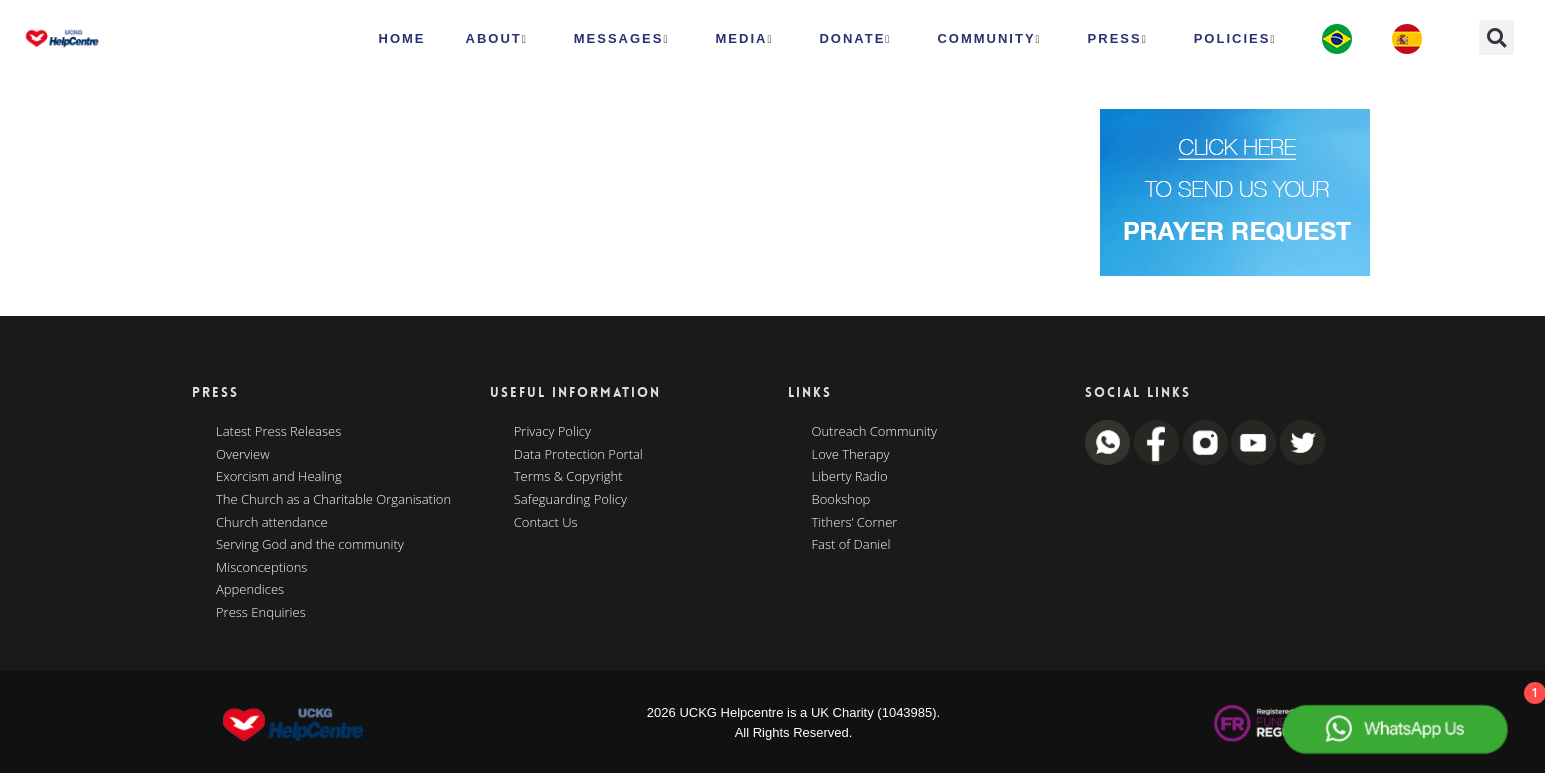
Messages (622, 39)
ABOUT (497, 39)
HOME (402, 38)
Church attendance (272, 523)
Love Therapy (851, 455)
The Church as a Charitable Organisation (333, 500)
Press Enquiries (261, 613)
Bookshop (841, 500)
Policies (1235, 39)
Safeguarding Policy (570, 500)
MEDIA (745, 39)
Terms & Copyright (568, 477)
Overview (243, 455)
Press (1118, 39)
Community (989, 39)
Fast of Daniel (851, 545)
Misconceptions (261, 568)
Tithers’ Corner (855, 523)
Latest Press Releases (278, 432)
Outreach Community (875, 432)
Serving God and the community (310, 545)
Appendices (250, 590)
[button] (1496, 37)
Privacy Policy (552, 432)
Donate (855, 39)
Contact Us (546, 523)
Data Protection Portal (578, 455)
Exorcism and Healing (279, 477)
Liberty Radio (850, 477)
